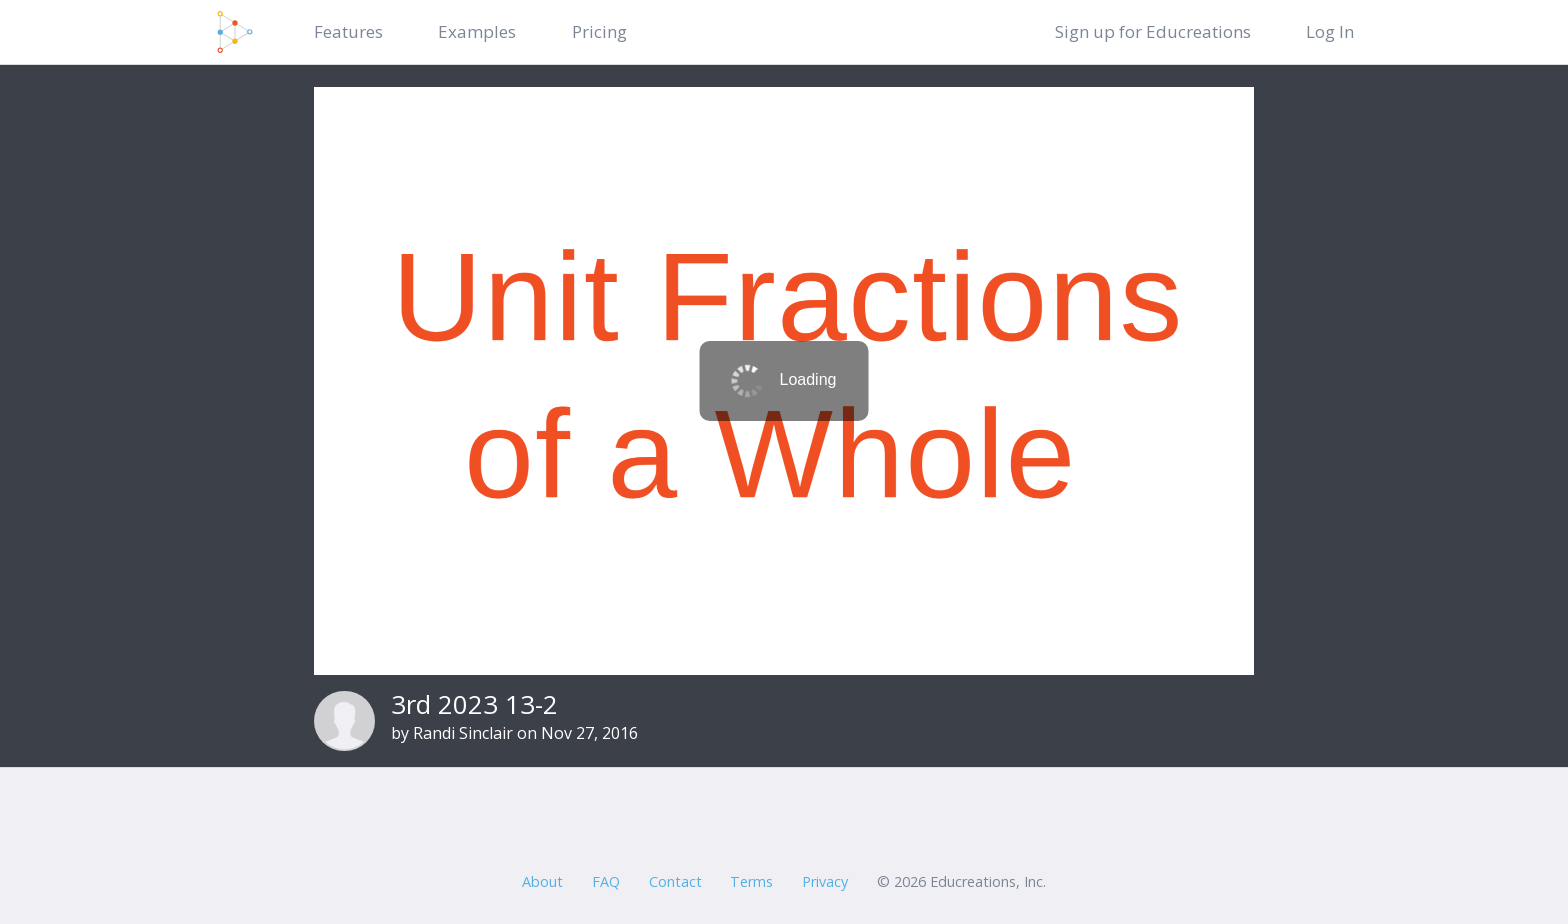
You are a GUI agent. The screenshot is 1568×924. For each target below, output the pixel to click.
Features (348, 31)
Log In (1330, 31)
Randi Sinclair (463, 733)
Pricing (599, 31)
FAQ (606, 881)
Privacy (825, 881)
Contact (675, 881)
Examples (477, 31)
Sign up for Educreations (1153, 31)
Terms (751, 881)
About (542, 881)
